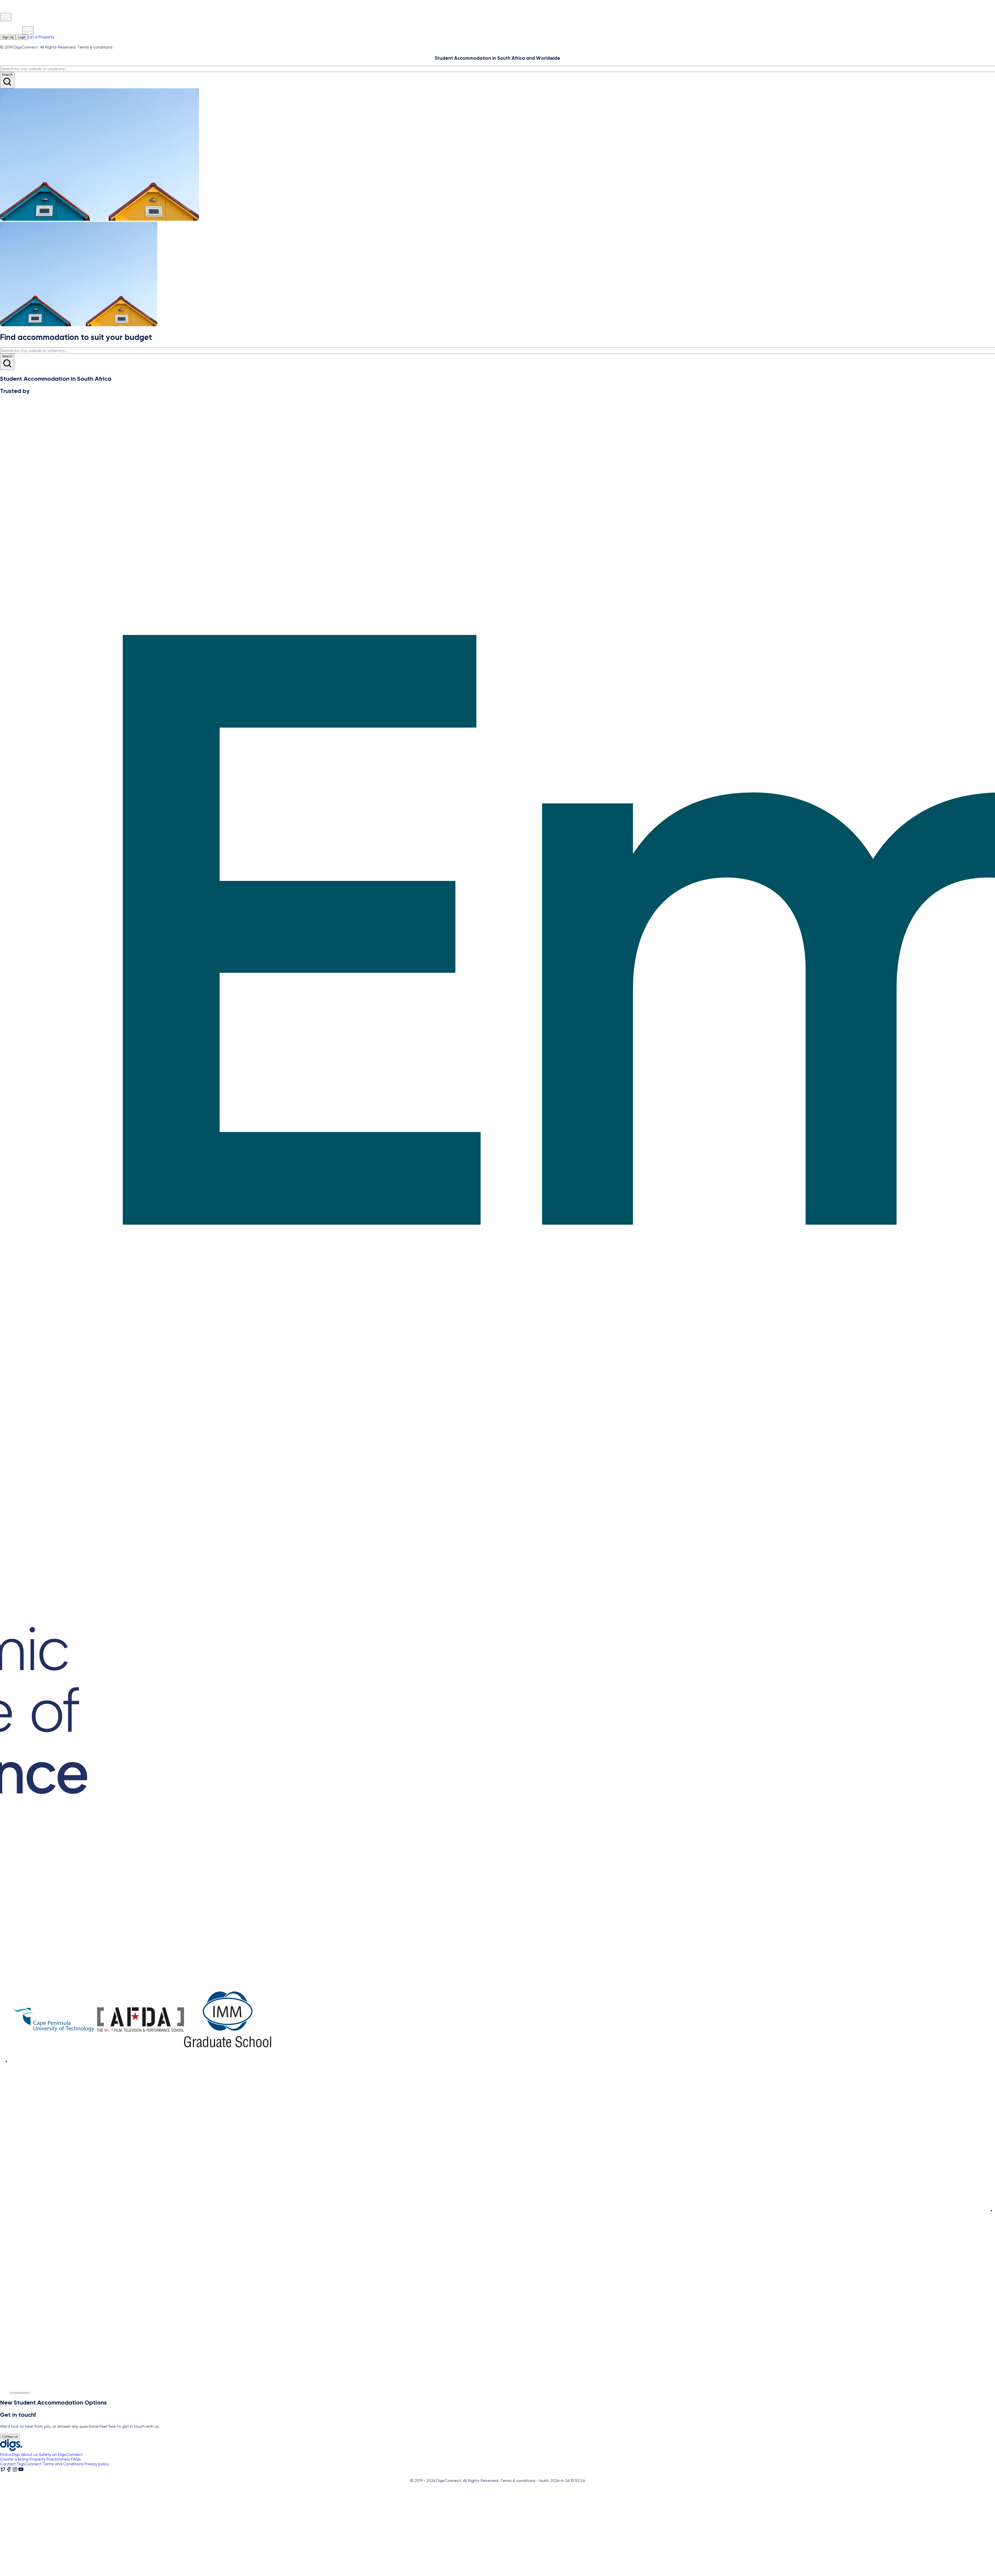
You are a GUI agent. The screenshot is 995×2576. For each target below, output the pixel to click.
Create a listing (14, 2459)
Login (22, 37)
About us (30, 2454)
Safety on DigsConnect (61, 2454)
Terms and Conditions (63, 2464)
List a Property (41, 37)
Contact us (10, 2436)
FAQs (76, 2459)
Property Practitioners (50, 2459)
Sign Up (8, 37)
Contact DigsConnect (21, 2464)
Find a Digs (10, 2454)
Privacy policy (96, 2464)
